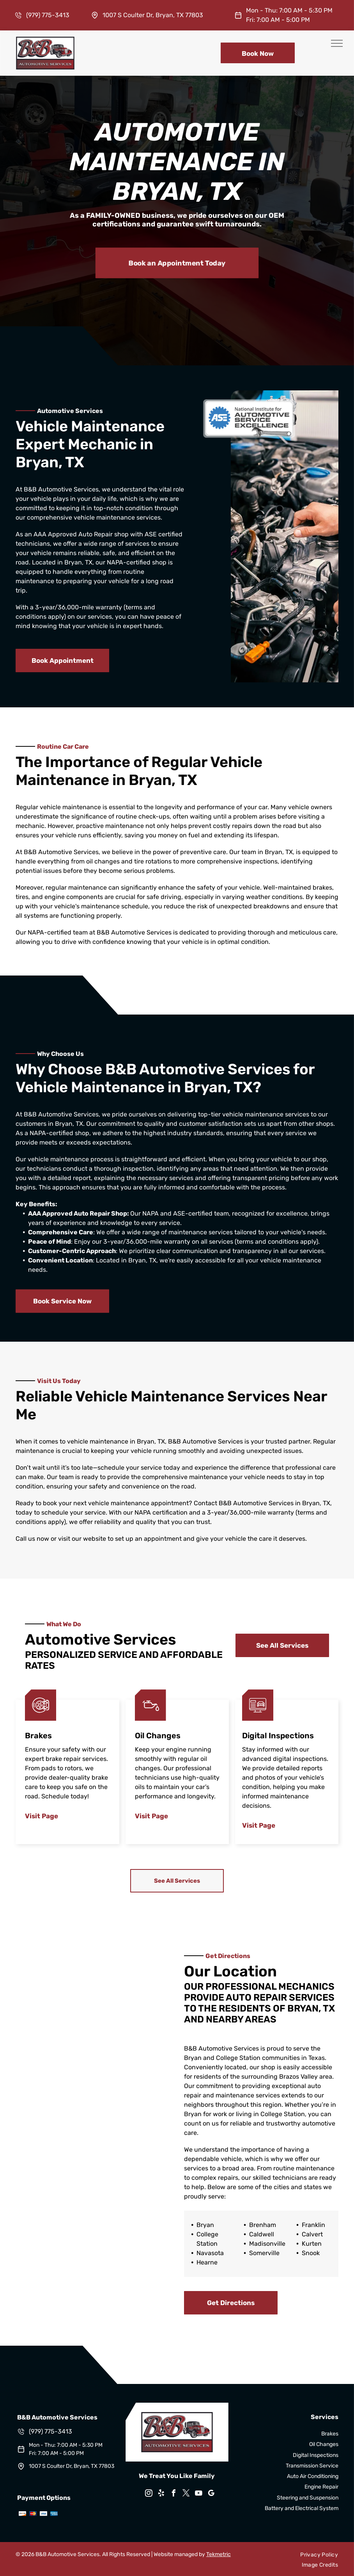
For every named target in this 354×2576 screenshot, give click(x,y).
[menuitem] (319, 2554)
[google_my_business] (211, 2494)
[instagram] (148, 2494)
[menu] (337, 43)
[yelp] (161, 2494)
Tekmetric (218, 2554)
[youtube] (198, 2494)
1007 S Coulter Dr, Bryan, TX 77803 (153, 15)
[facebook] (173, 2494)
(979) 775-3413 (47, 15)
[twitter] (186, 2494)
